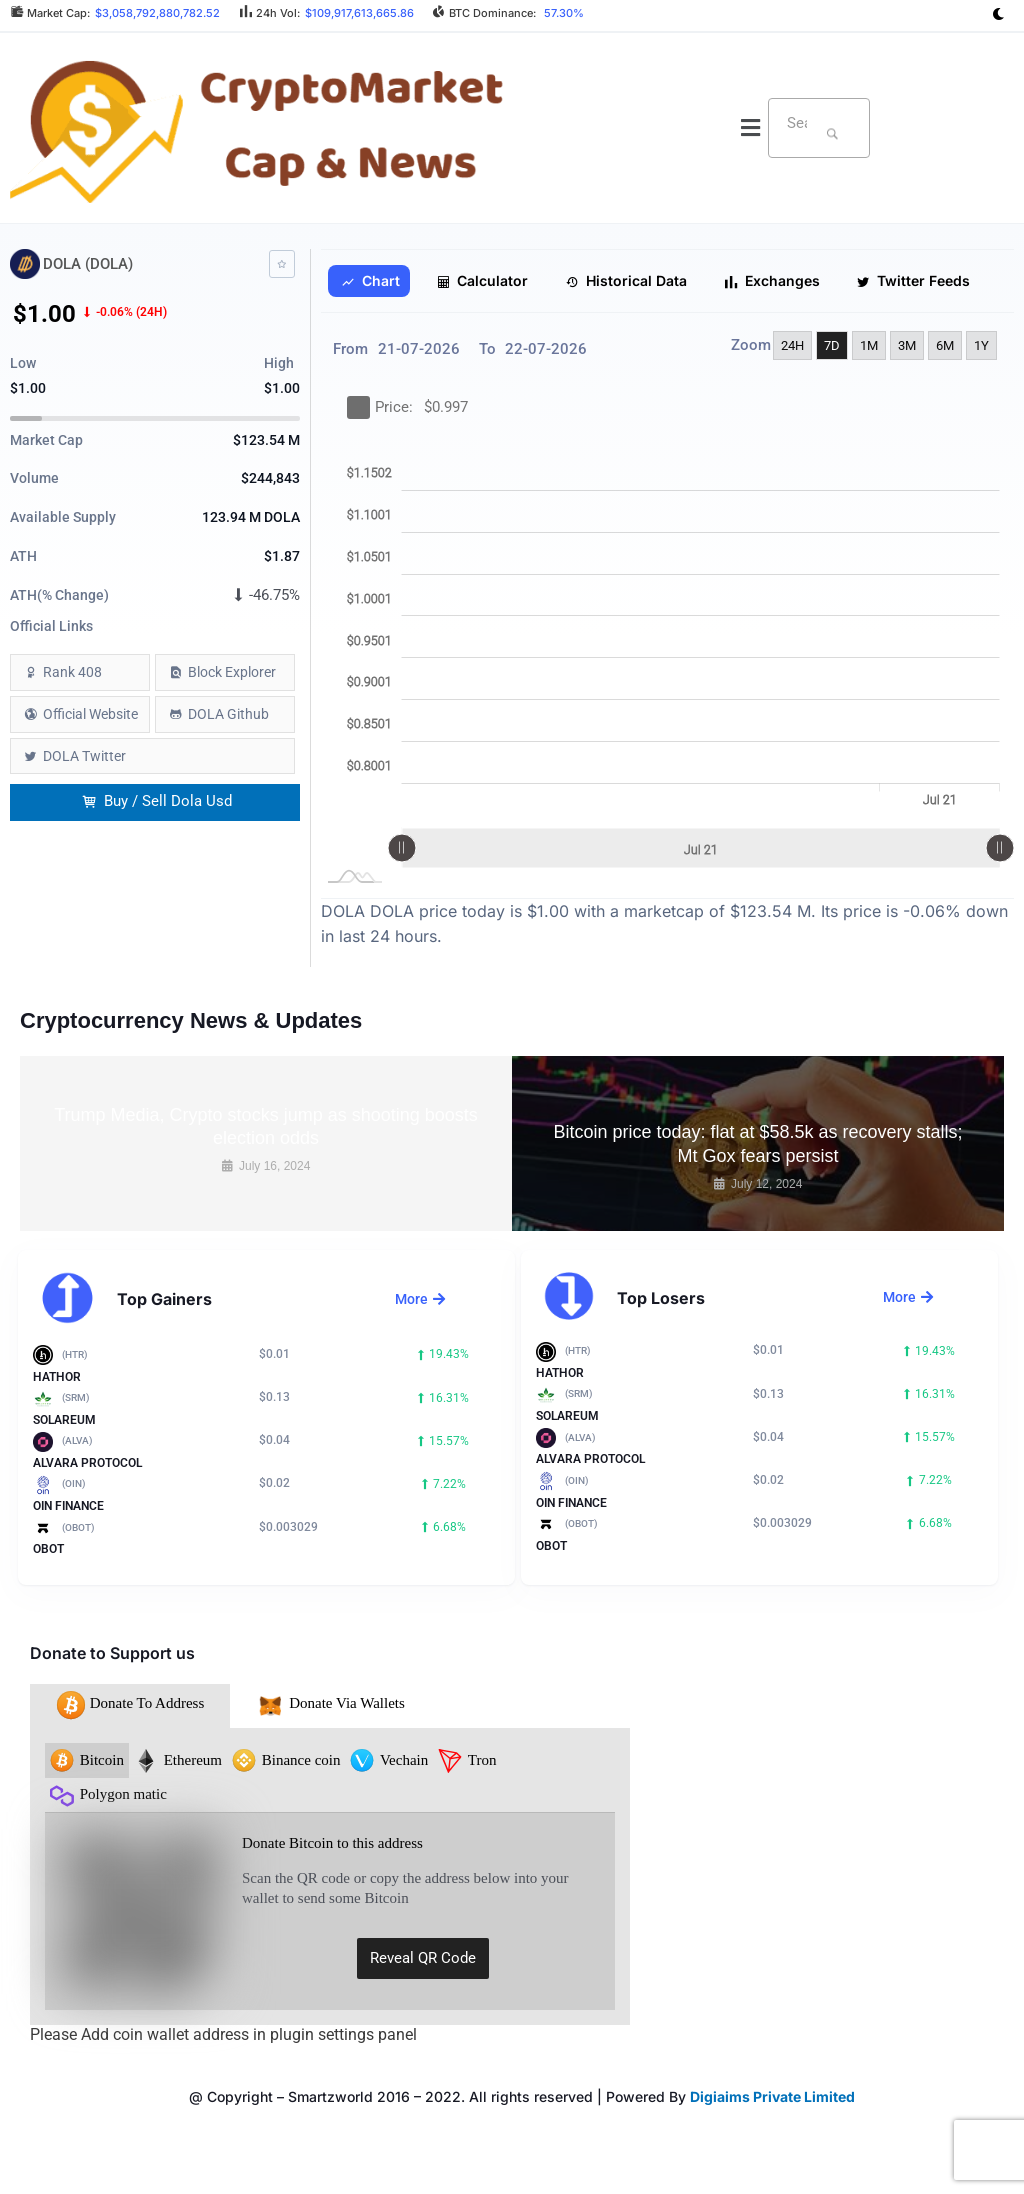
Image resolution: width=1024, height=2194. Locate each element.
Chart (370, 281)
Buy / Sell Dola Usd (157, 802)
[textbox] (793, 123)
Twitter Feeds (913, 281)
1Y (981, 345)
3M (907, 345)
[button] (751, 128)
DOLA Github (228, 714)
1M (869, 345)
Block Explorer (232, 672)
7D (832, 345)
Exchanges (772, 281)
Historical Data (626, 281)
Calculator (483, 281)
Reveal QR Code (423, 1958)
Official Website (90, 714)
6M (945, 345)
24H (792, 345)
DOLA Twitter (84, 756)
